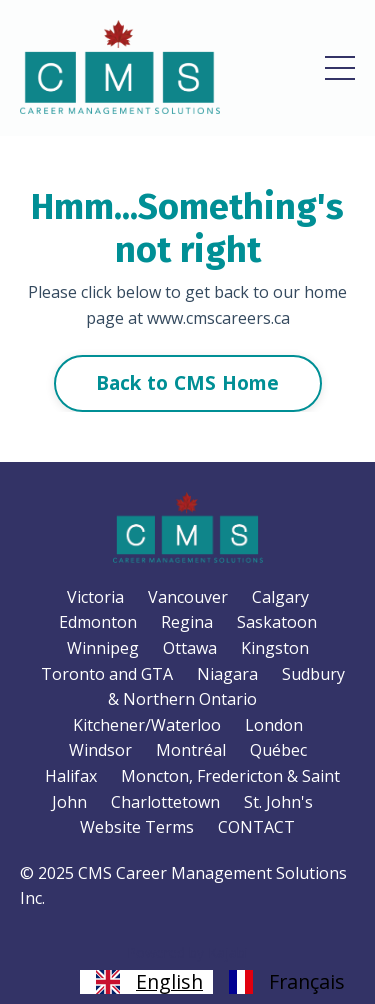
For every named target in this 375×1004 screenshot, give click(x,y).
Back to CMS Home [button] (188, 382)
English (146, 982)
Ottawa (190, 648)
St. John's (278, 802)
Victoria (95, 597)
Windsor (100, 750)
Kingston (275, 648)
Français (284, 982)
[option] (284, 982)
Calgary (280, 597)
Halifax (71, 776)
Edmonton (98, 622)
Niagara (227, 674)
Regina (187, 622)
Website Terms (137, 827)
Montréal (191, 750)
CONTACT (256, 827)
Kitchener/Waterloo (147, 725)
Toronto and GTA (107, 674)
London (274, 725)
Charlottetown (165, 802)
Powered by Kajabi (187, 952)
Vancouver (188, 597)
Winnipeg (103, 648)
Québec (278, 750)
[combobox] (146, 982)
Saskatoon (277, 622)
